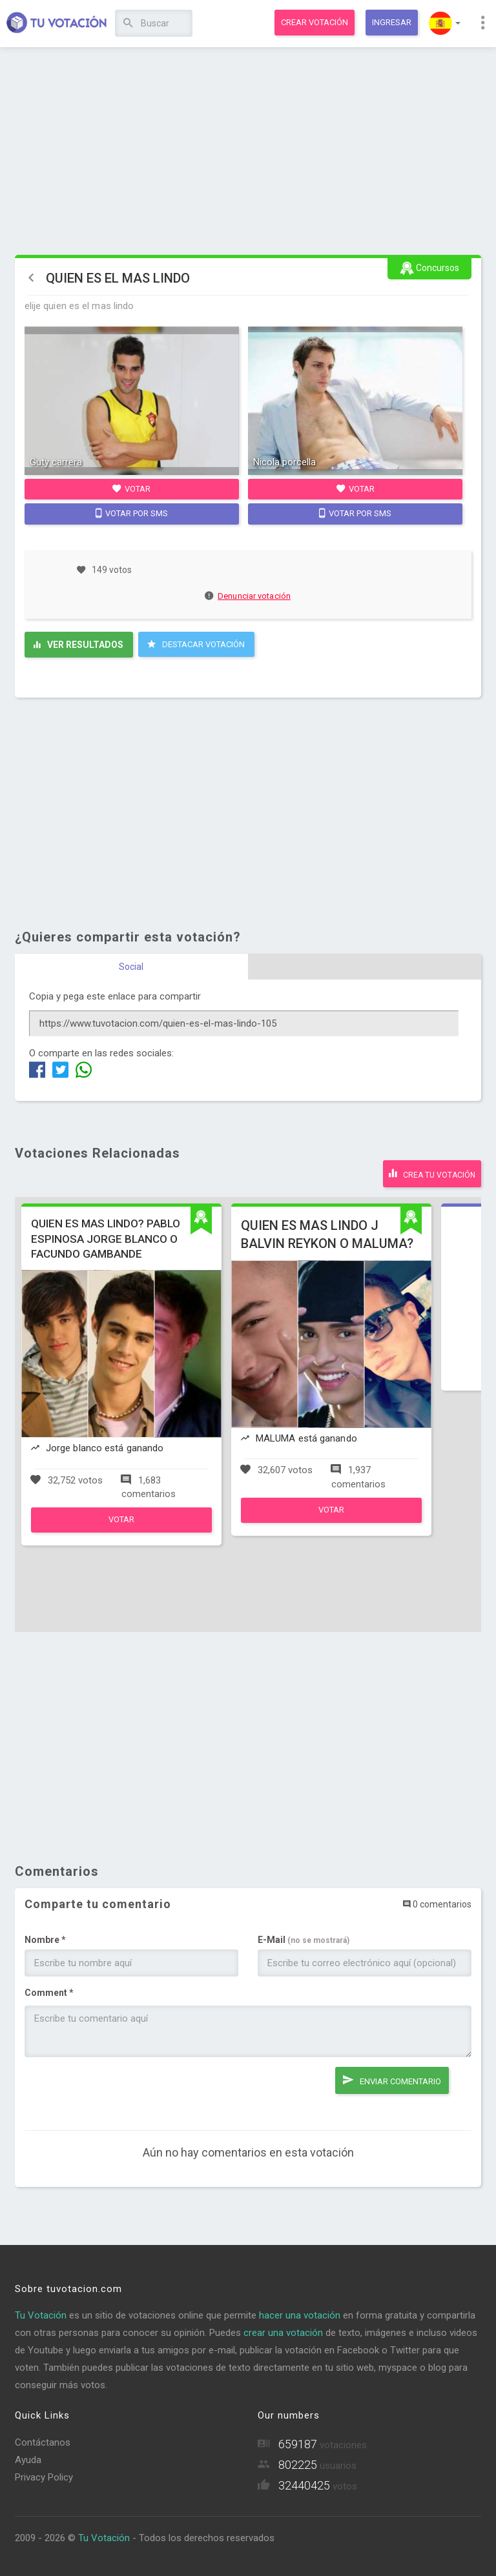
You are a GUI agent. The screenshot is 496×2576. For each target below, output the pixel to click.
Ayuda (28, 2460)
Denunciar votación (248, 596)
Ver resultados (78, 644)
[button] (444, 23)
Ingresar (391, 22)
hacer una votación (299, 2315)
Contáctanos (42, 2442)
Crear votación (314, 22)
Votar (131, 488)
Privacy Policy (44, 2477)
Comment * (49, 1992)
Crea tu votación (432, 1173)
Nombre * (45, 1940)
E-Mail (303, 1940)
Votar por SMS (132, 513)
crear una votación (283, 2333)
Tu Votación (41, 2315)
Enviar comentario (392, 2079)
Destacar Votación (196, 644)
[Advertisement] (248, 151)
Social (131, 966)
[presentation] (123, 2092)
